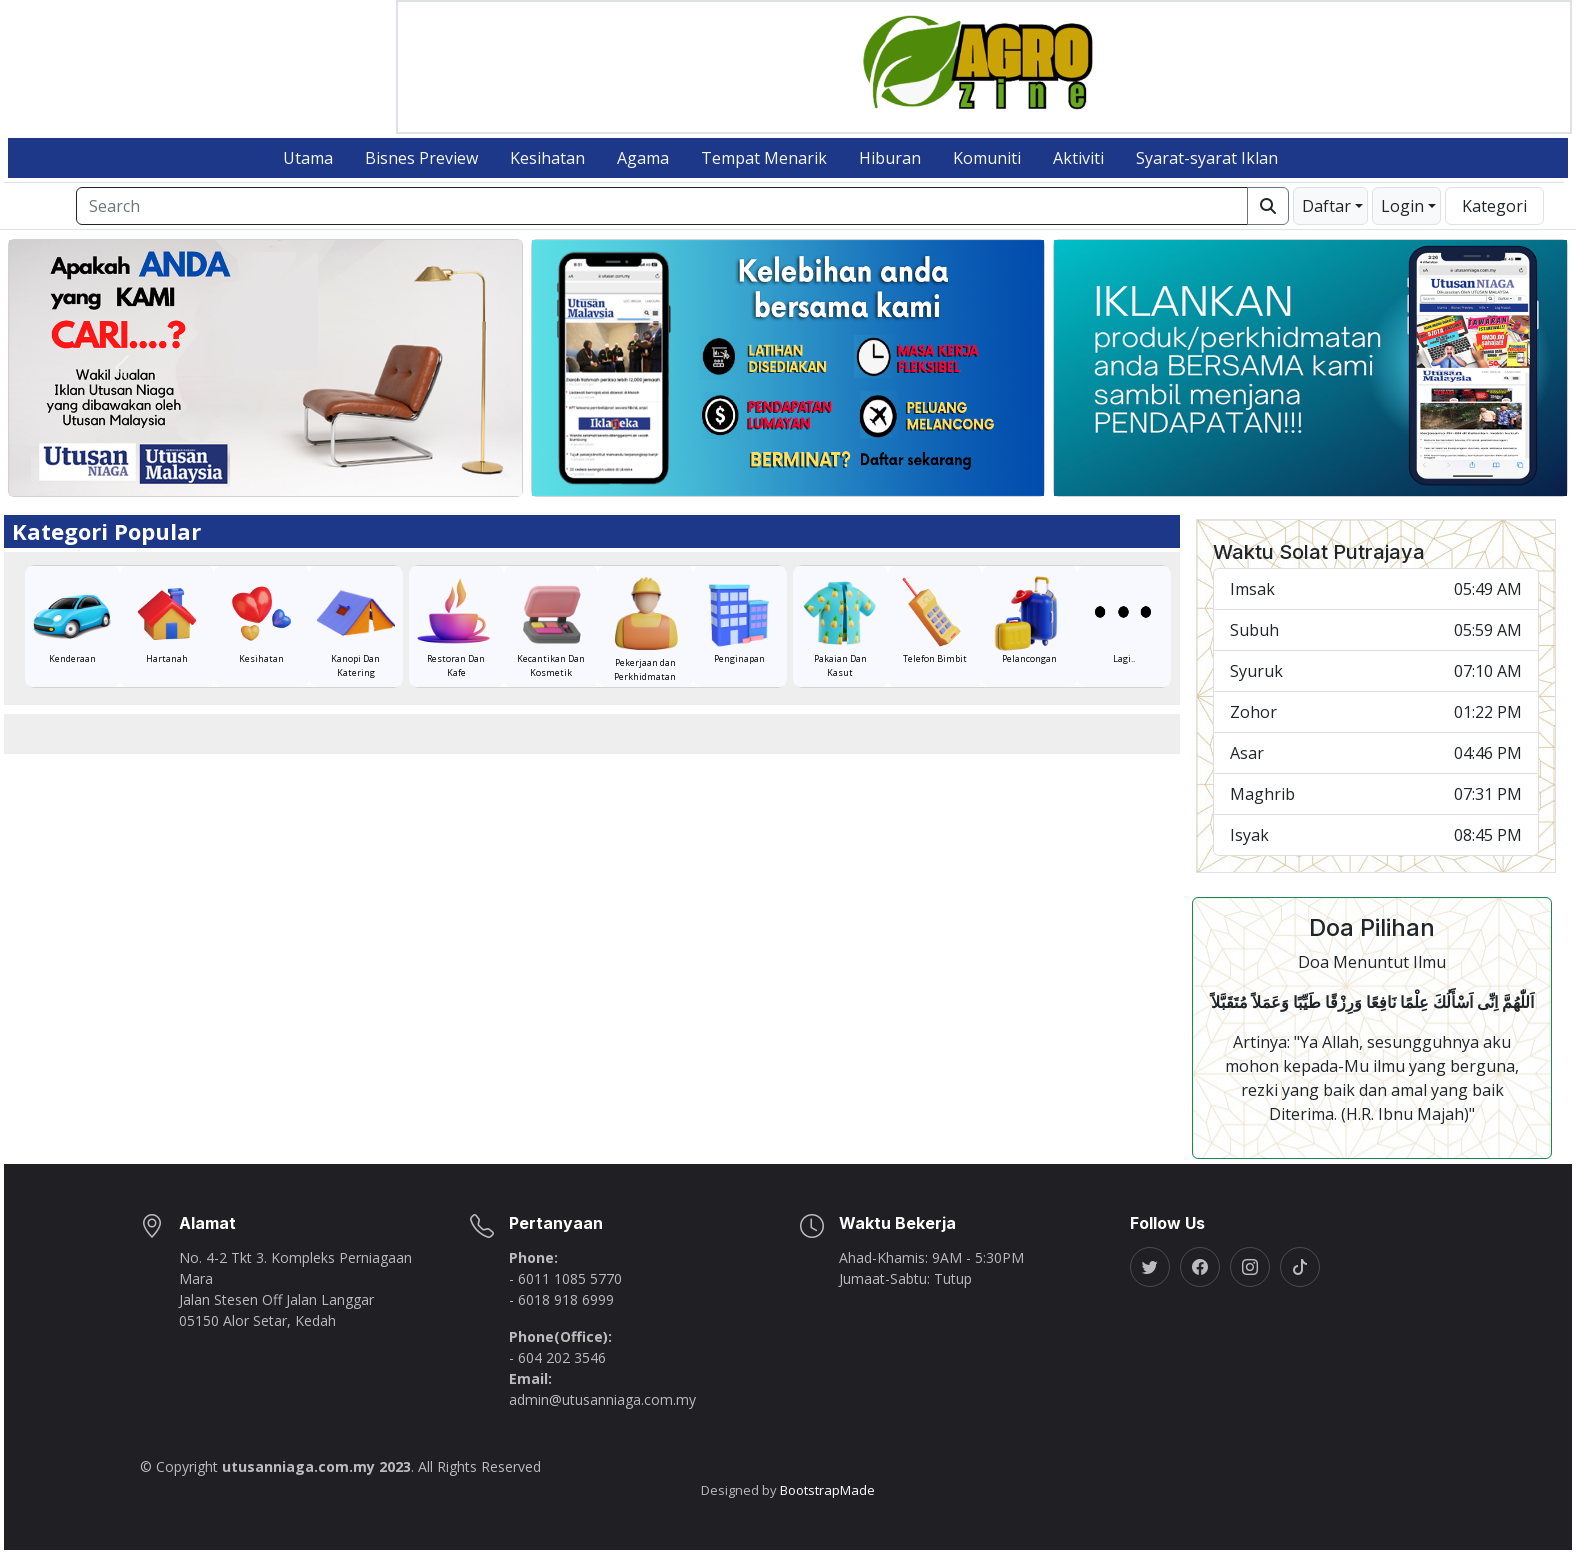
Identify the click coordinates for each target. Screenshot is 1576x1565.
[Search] (662, 223)
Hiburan (890, 175)
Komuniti (987, 175)
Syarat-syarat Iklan (1207, 175)
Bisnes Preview (421, 175)
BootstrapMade (827, 1507)
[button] (1330, 223)
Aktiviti (1078, 175)
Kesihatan (547, 175)
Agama (643, 175)
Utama (308, 175)
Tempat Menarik (764, 175)
